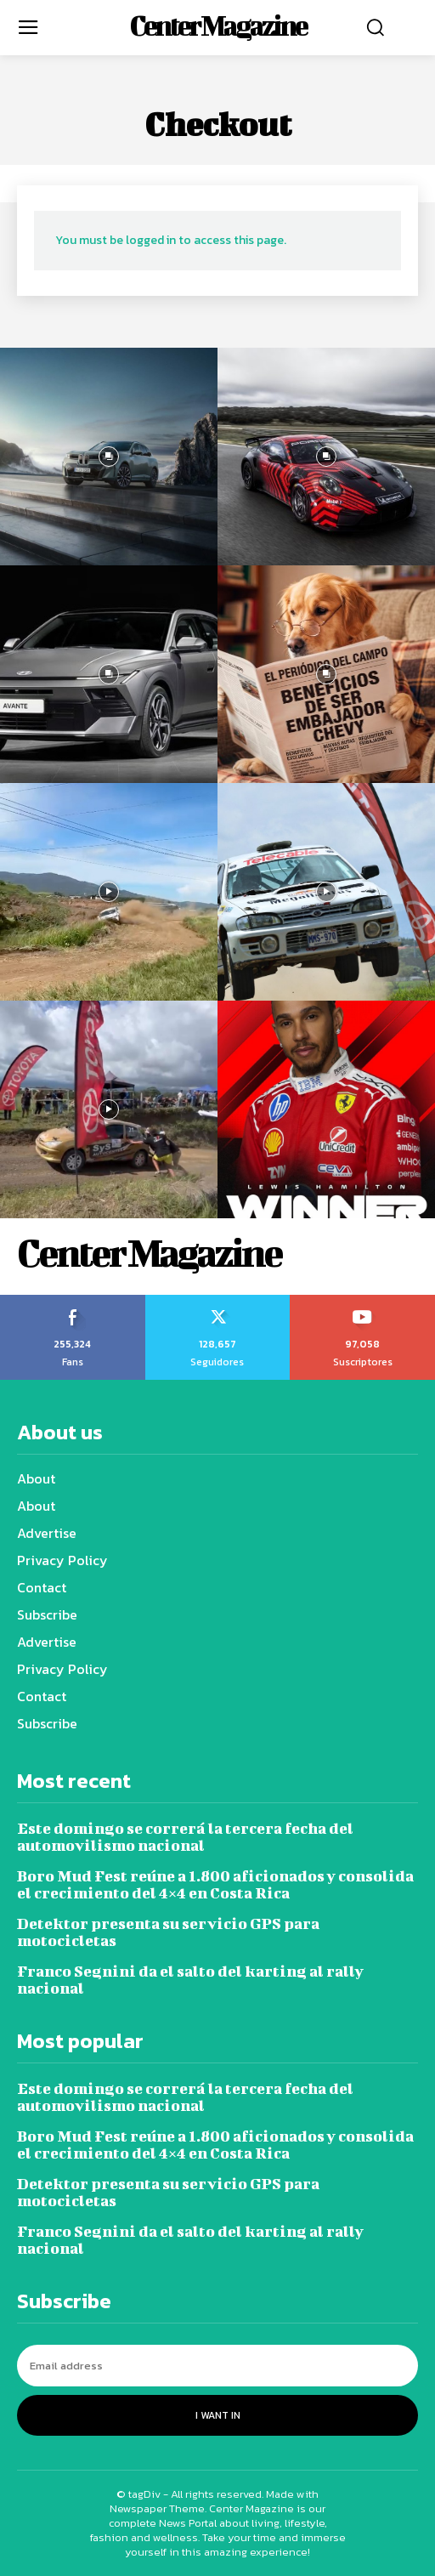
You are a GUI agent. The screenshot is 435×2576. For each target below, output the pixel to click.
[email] (217, 2365)
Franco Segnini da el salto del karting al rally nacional (190, 1979)
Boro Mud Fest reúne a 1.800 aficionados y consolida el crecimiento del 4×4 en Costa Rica (215, 1884)
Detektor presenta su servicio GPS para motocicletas (168, 1932)
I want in (217, 2415)
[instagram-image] (109, 456)
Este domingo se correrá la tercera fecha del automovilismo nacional (185, 1836)
